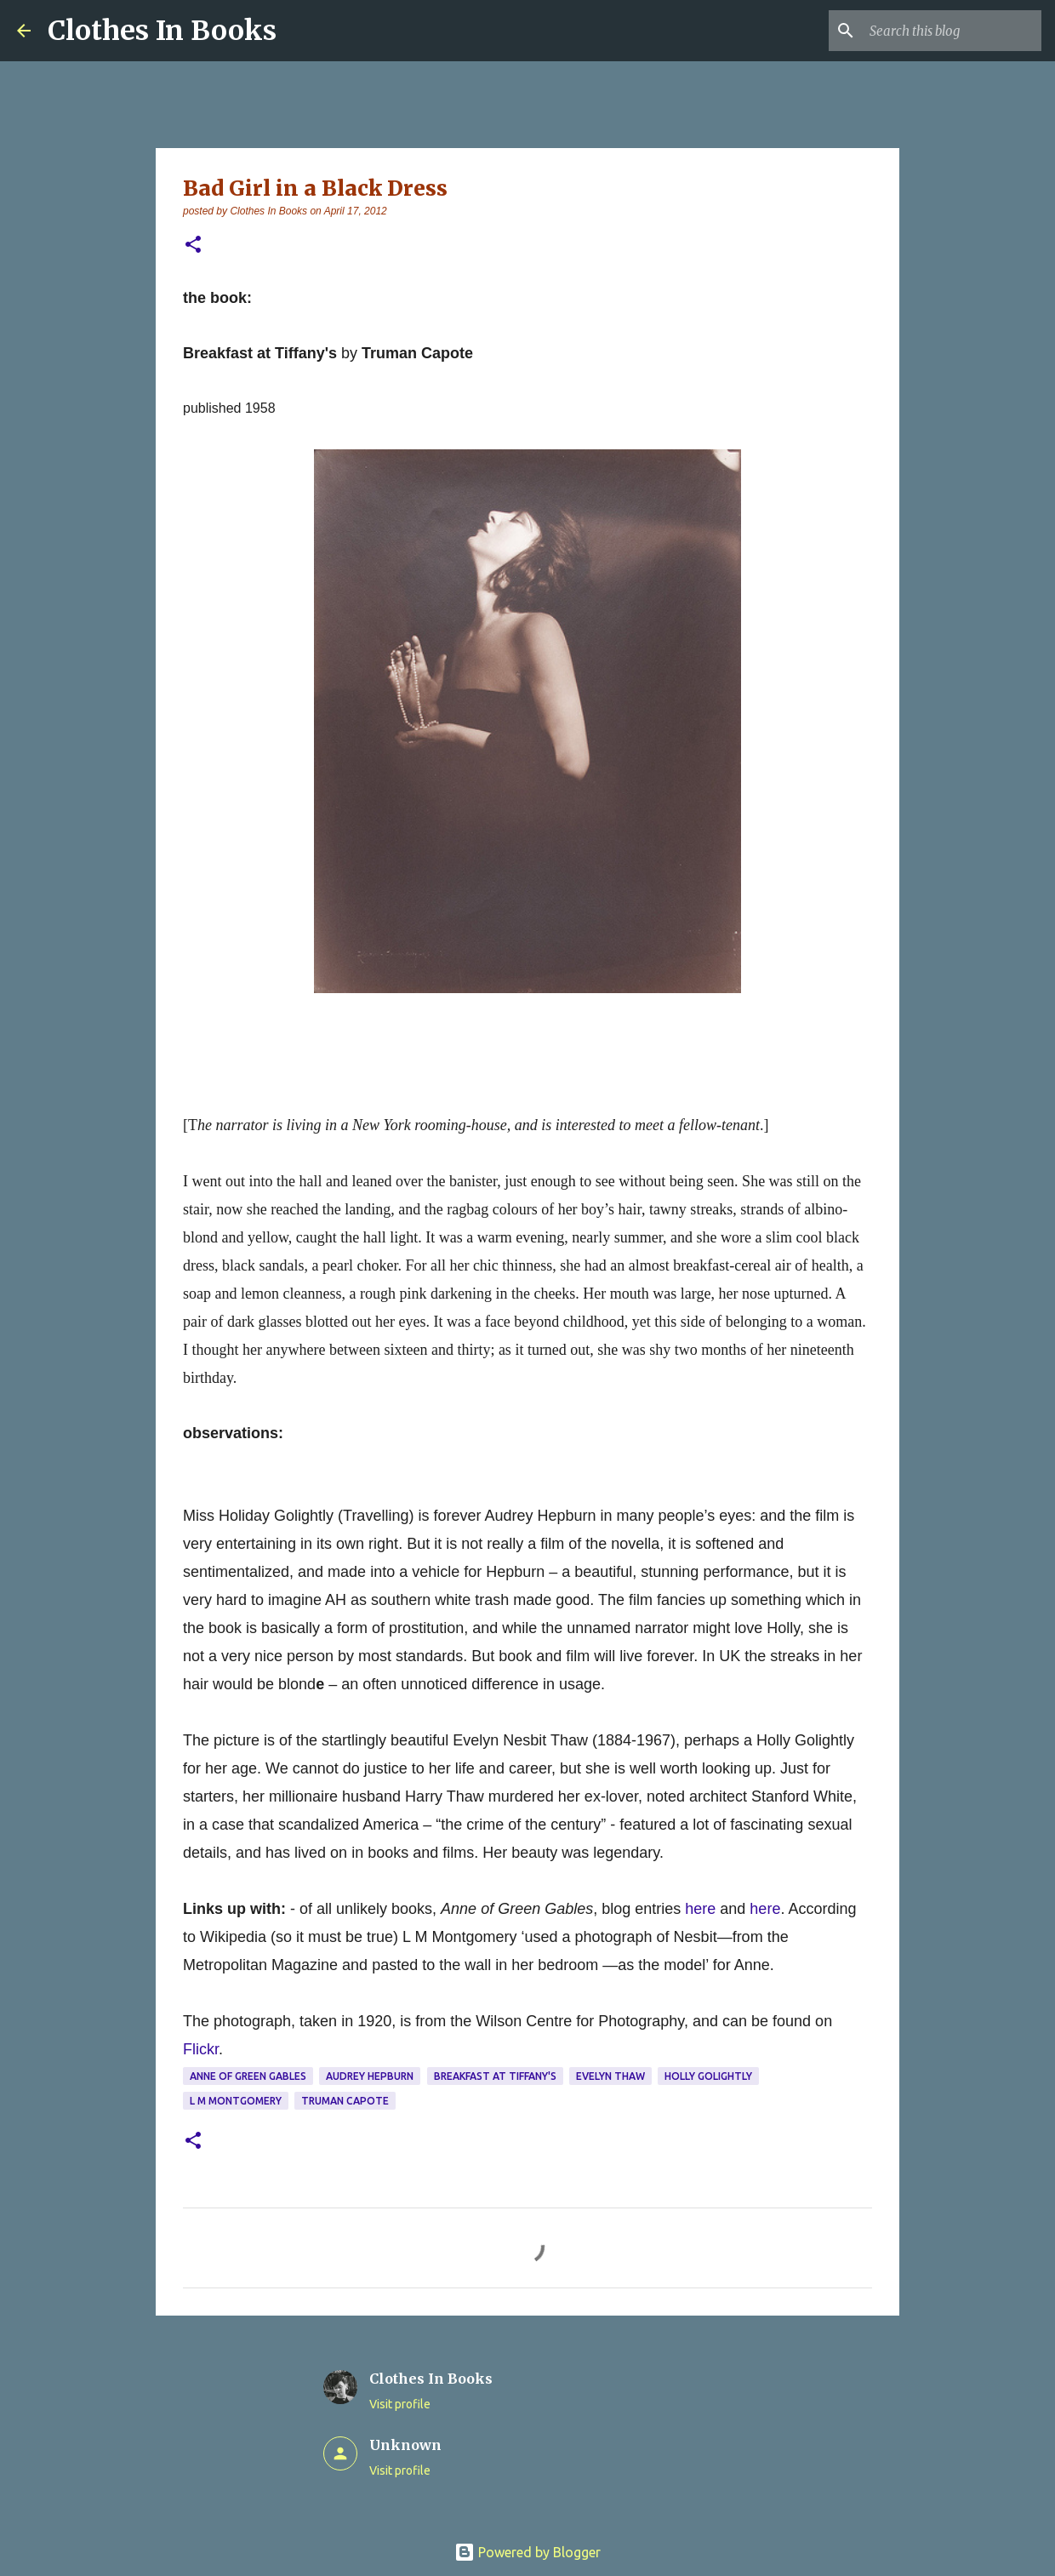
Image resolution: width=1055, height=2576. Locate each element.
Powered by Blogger (527, 2552)
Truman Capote (345, 2100)
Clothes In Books (162, 31)
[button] (193, 245)
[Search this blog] (952, 30)
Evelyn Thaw (610, 2076)
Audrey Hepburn (369, 2076)
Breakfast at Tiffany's (495, 2076)
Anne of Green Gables (248, 2076)
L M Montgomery (236, 2100)
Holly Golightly (708, 2076)
